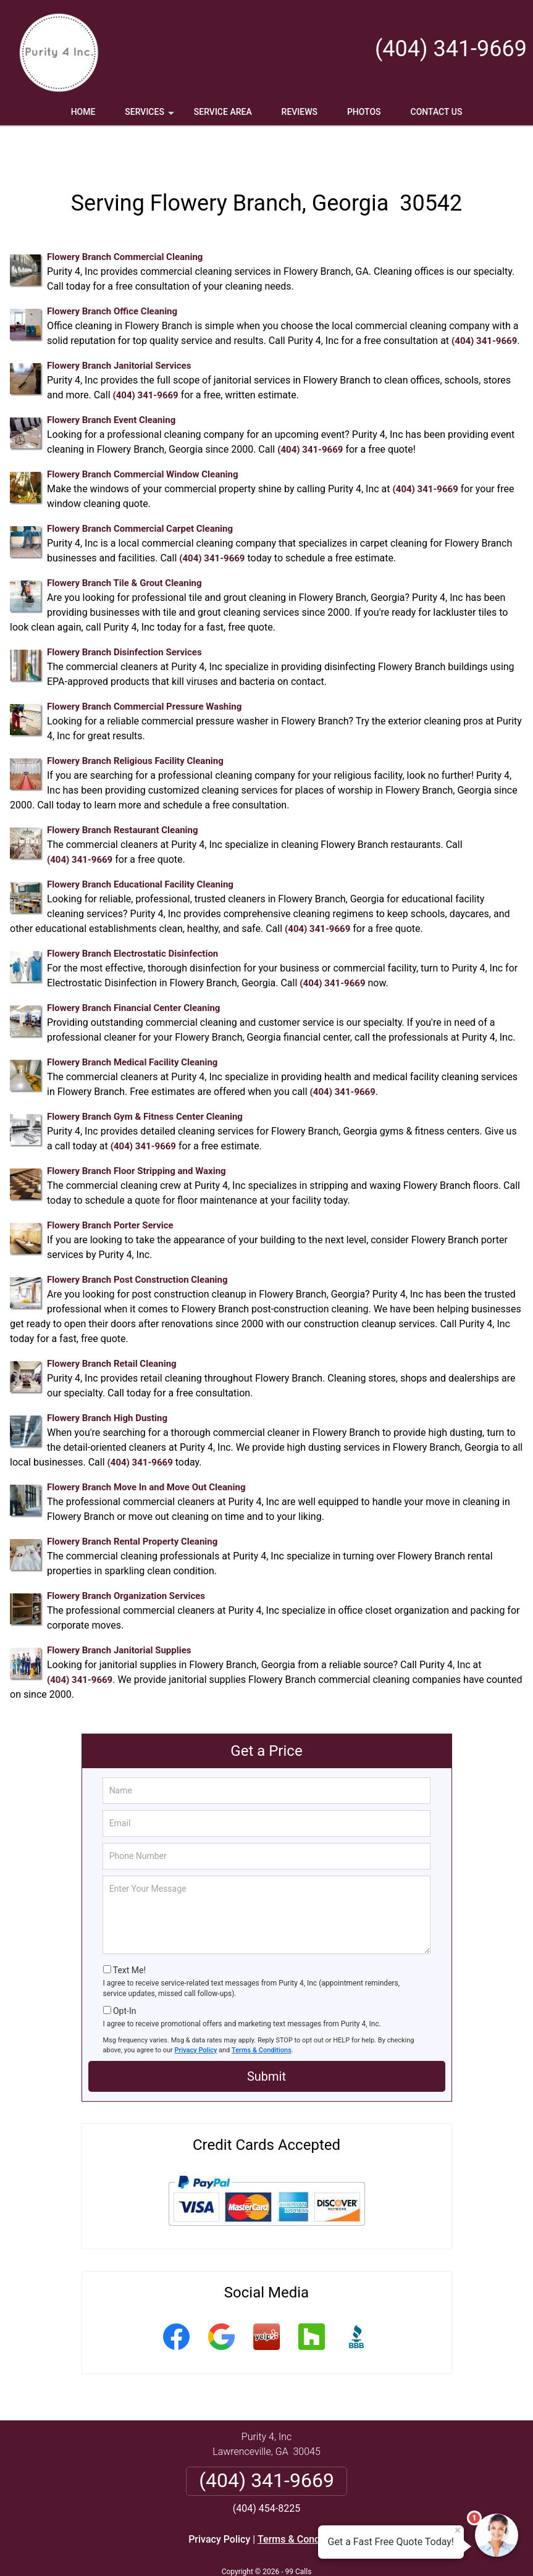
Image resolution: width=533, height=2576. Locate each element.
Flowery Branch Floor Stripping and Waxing (136, 1134)
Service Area (223, 112)
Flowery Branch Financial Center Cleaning (133, 971)
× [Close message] (458, 2530)
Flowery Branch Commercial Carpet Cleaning (140, 492)
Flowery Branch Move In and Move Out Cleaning (146, 1450)
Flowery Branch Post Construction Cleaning (137, 1243)
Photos (364, 112)
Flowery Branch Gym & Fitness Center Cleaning (145, 1080)
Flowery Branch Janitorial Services (119, 329)
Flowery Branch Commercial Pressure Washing (144, 670)
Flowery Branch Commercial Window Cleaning (142, 437)
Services (151, 116)
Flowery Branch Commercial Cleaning (125, 220)
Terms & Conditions (262, 2014)
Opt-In (124, 1974)
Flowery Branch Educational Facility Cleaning (140, 848)
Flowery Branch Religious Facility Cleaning (135, 724)
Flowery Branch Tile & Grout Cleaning (124, 546)
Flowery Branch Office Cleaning (112, 274)
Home (83, 112)
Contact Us (437, 112)
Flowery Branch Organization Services (126, 1559)
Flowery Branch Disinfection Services (124, 615)
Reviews (299, 112)
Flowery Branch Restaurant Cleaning (122, 793)
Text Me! (129, 1934)
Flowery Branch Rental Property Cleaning (132, 1505)
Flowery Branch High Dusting (107, 1381)
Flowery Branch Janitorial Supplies (119, 1613)
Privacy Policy (196, 2014)
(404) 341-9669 (451, 49)
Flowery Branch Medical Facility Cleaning (132, 1025)
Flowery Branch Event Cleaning (111, 383)
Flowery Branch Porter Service (110, 1188)
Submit (266, 2040)
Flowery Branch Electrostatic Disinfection (132, 917)
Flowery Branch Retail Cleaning (112, 1327)
